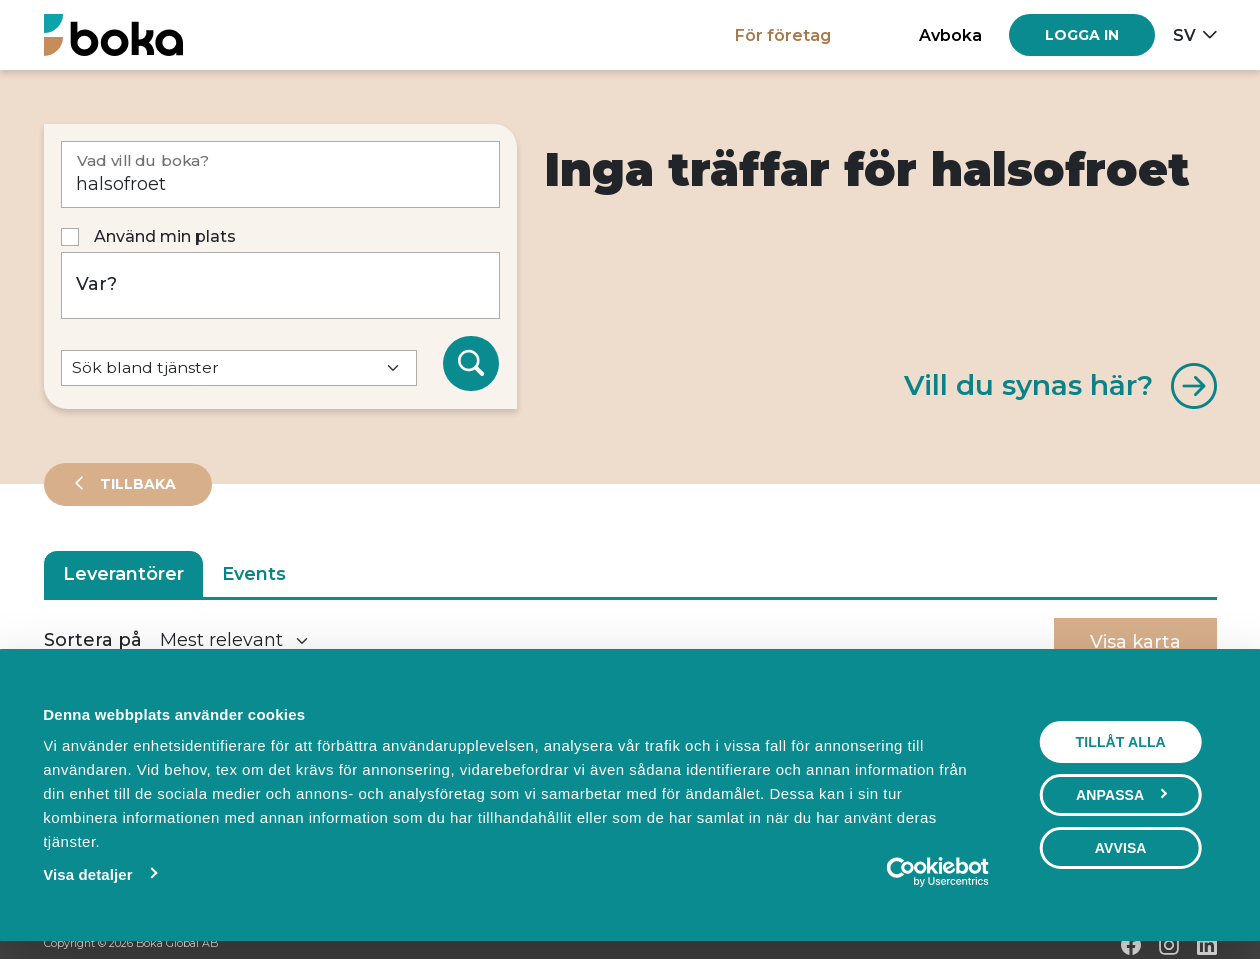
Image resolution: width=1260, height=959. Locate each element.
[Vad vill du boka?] (280, 174)
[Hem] (113, 34)
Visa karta (1135, 642)
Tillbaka (136, 484)
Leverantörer (123, 574)
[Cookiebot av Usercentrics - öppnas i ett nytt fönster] (901, 872)
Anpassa (1121, 795)
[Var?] (280, 285)
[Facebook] (1131, 945)
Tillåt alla (1121, 742)
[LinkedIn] (1207, 945)
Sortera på (93, 640)
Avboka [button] (950, 35)
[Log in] (1082, 35)
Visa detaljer (87, 874)
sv (1184, 35)
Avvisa (1121, 848)
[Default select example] (239, 368)
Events (254, 574)
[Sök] (471, 364)
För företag (783, 35)
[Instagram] (1169, 945)
